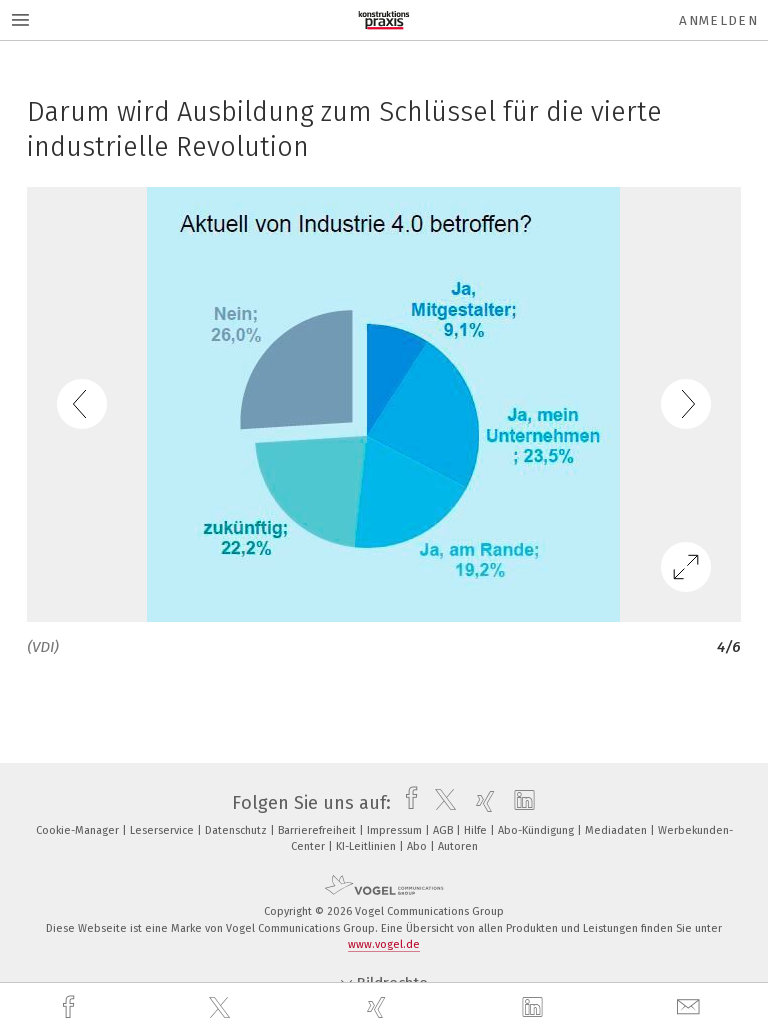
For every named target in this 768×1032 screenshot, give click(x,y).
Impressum (396, 830)
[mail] (691, 1007)
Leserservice (163, 830)
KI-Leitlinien (367, 846)
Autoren (458, 846)
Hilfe (477, 830)
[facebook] (71, 1007)
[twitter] (222, 1008)
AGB (444, 830)
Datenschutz (237, 830)
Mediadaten (617, 830)
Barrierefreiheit (318, 830)
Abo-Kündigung (537, 830)
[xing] (379, 1007)
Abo (418, 846)
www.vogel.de (384, 944)
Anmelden (718, 20)
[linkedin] (535, 1008)
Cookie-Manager (79, 830)
